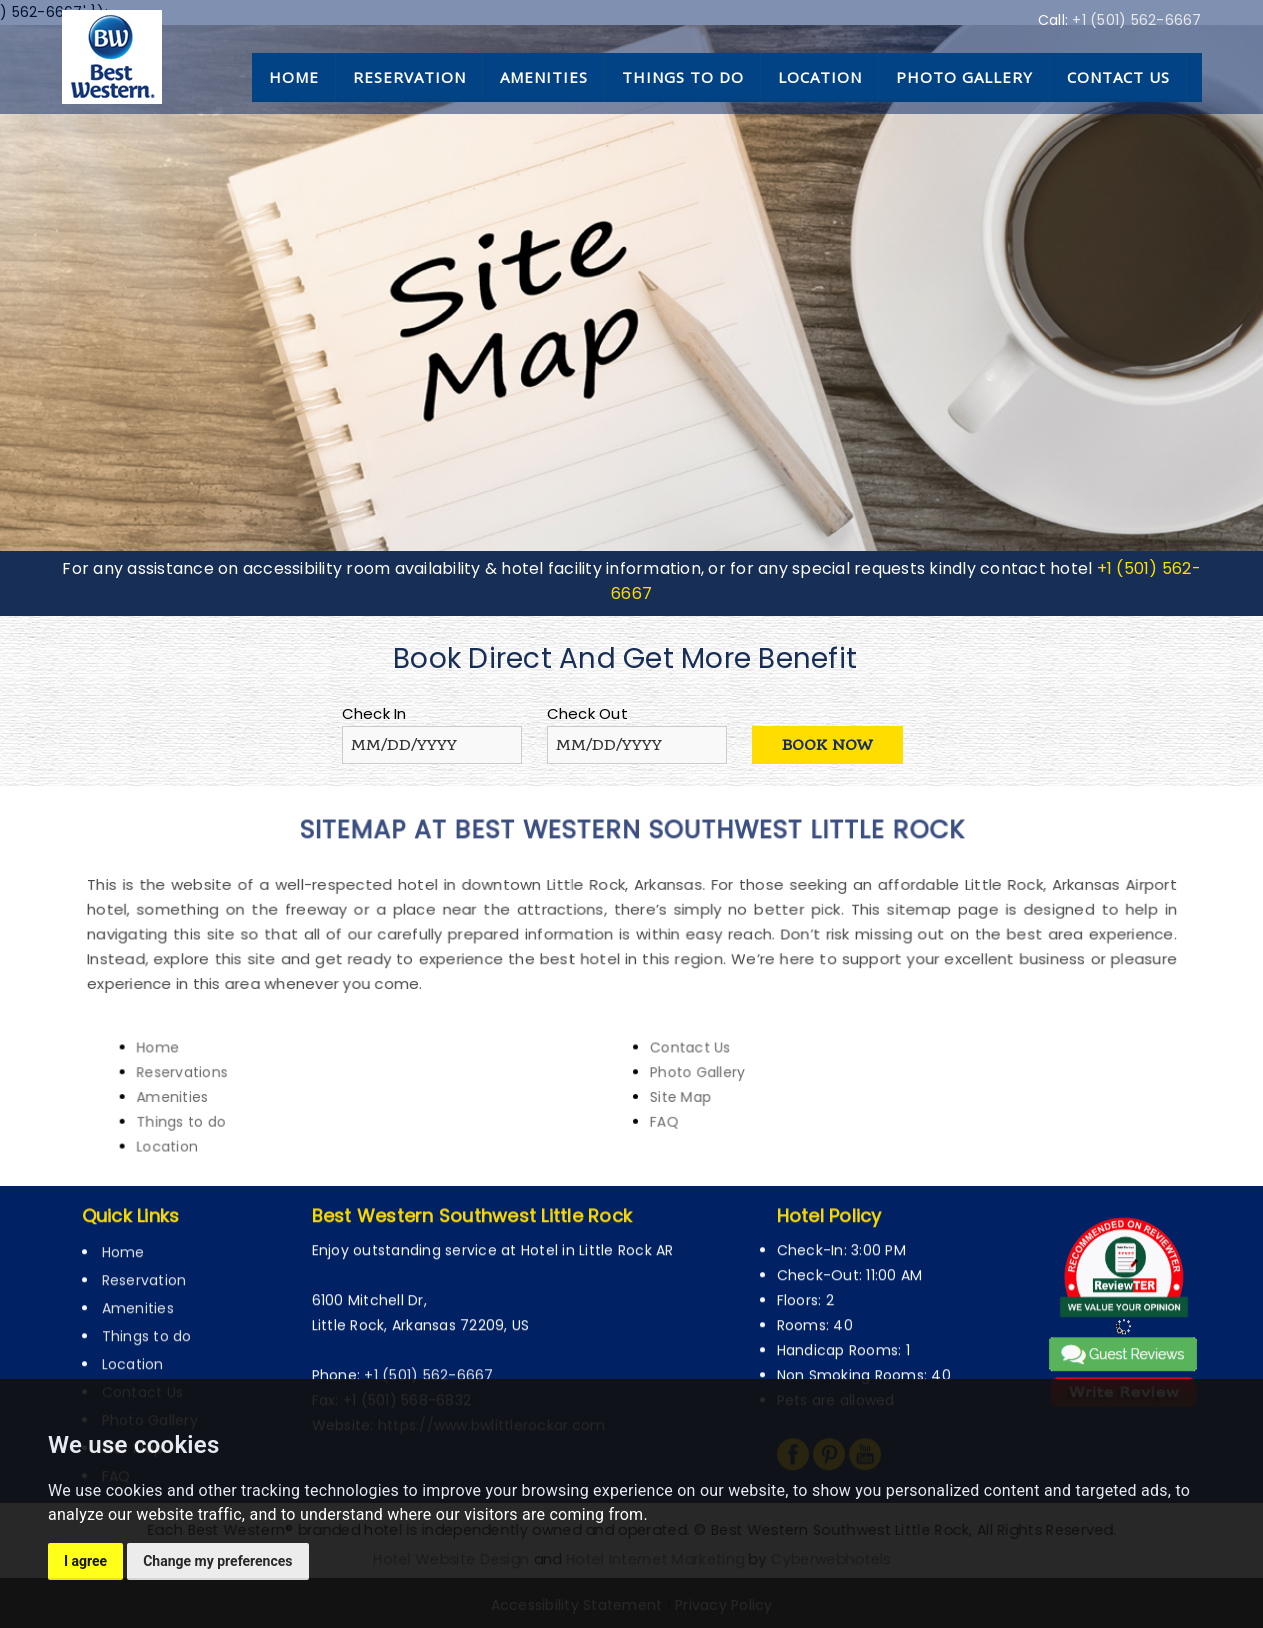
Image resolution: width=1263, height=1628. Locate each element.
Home (294, 77)
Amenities (544, 77)
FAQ (659, 1102)
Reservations (247, 1059)
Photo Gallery (964, 77)
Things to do (683, 77)
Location (820, 77)
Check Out (587, 713)
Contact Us (1118, 77)
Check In (374, 713)
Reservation (409, 77)
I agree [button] (85, 1561)
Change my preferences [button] (217, 1561)
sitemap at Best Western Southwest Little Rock (632, 853)
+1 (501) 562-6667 (1136, 20)
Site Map (673, 1081)
